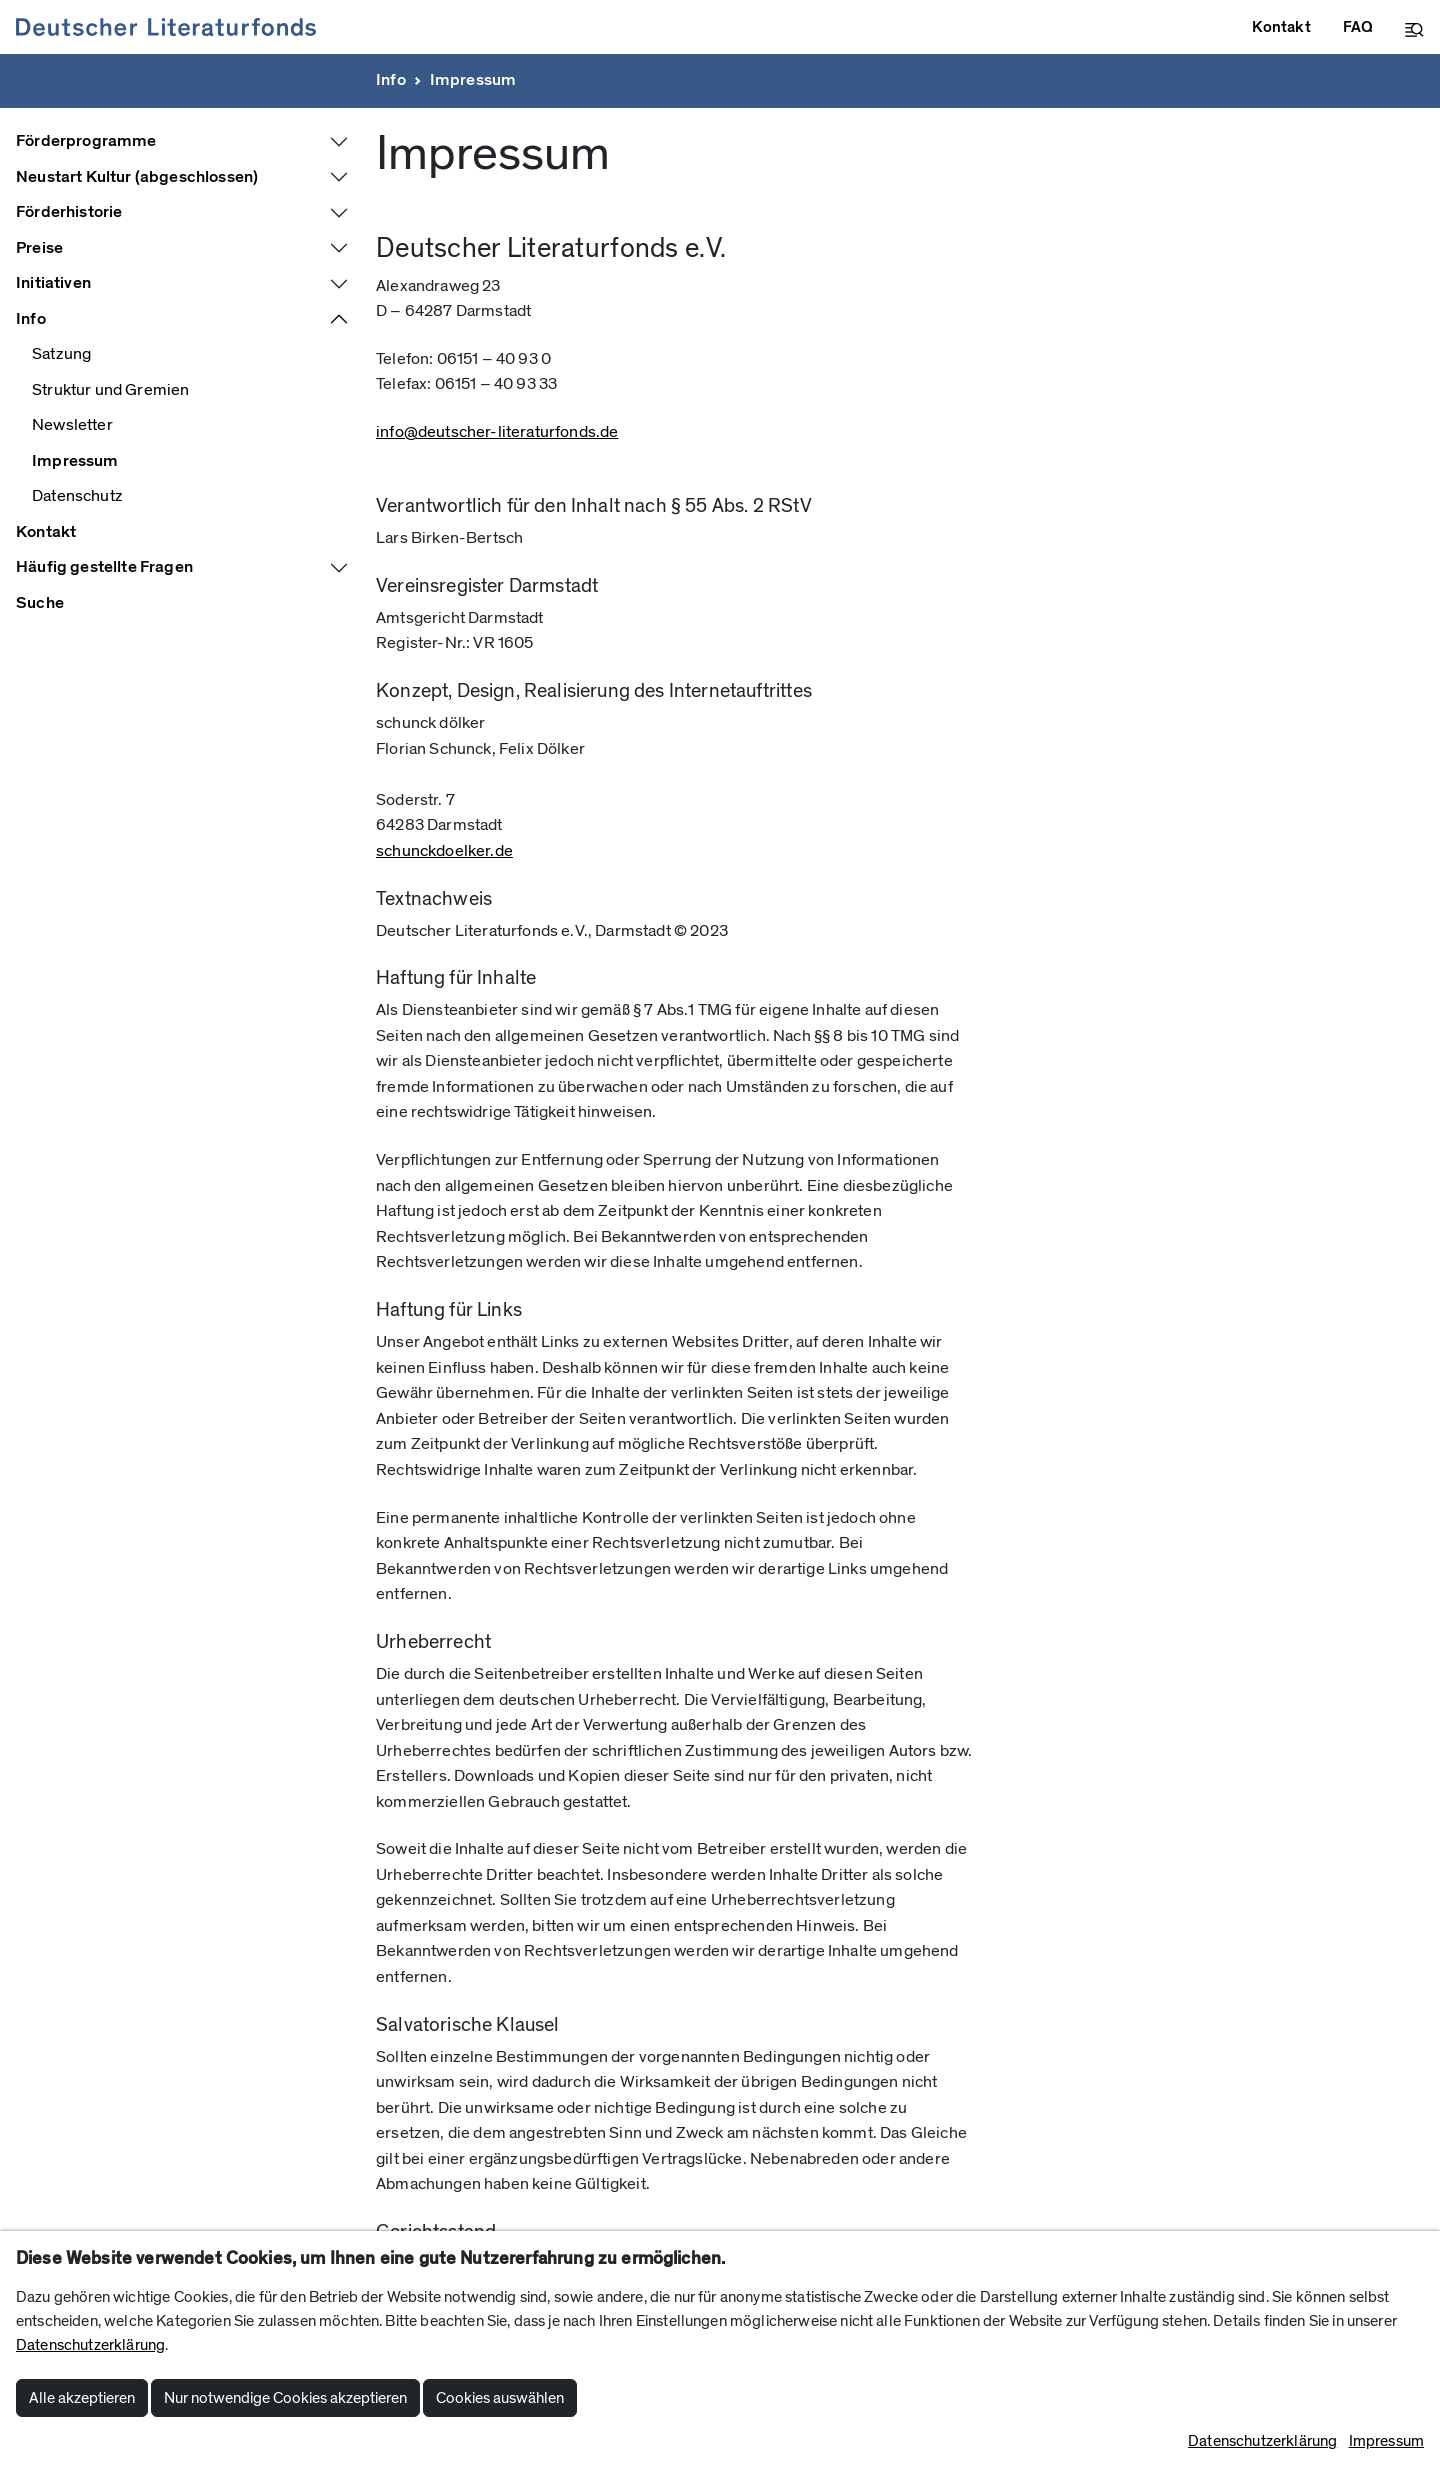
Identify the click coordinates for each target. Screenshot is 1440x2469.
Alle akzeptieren (82, 2398)
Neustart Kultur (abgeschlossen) (137, 177)
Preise (39, 248)
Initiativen (53, 283)
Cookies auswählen (500, 2398)
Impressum (473, 80)
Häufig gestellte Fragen (104, 567)
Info (391, 80)
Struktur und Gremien (110, 390)
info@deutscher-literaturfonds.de (497, 432)
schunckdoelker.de (444, 851)
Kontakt (46, 532)
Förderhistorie (69, 212)
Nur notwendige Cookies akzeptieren (285, 2398)
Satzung (61, 354)
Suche (40, 603)
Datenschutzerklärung (90, 2345)
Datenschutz (77, 496)
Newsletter (72, 425)
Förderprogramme (86, 141)
